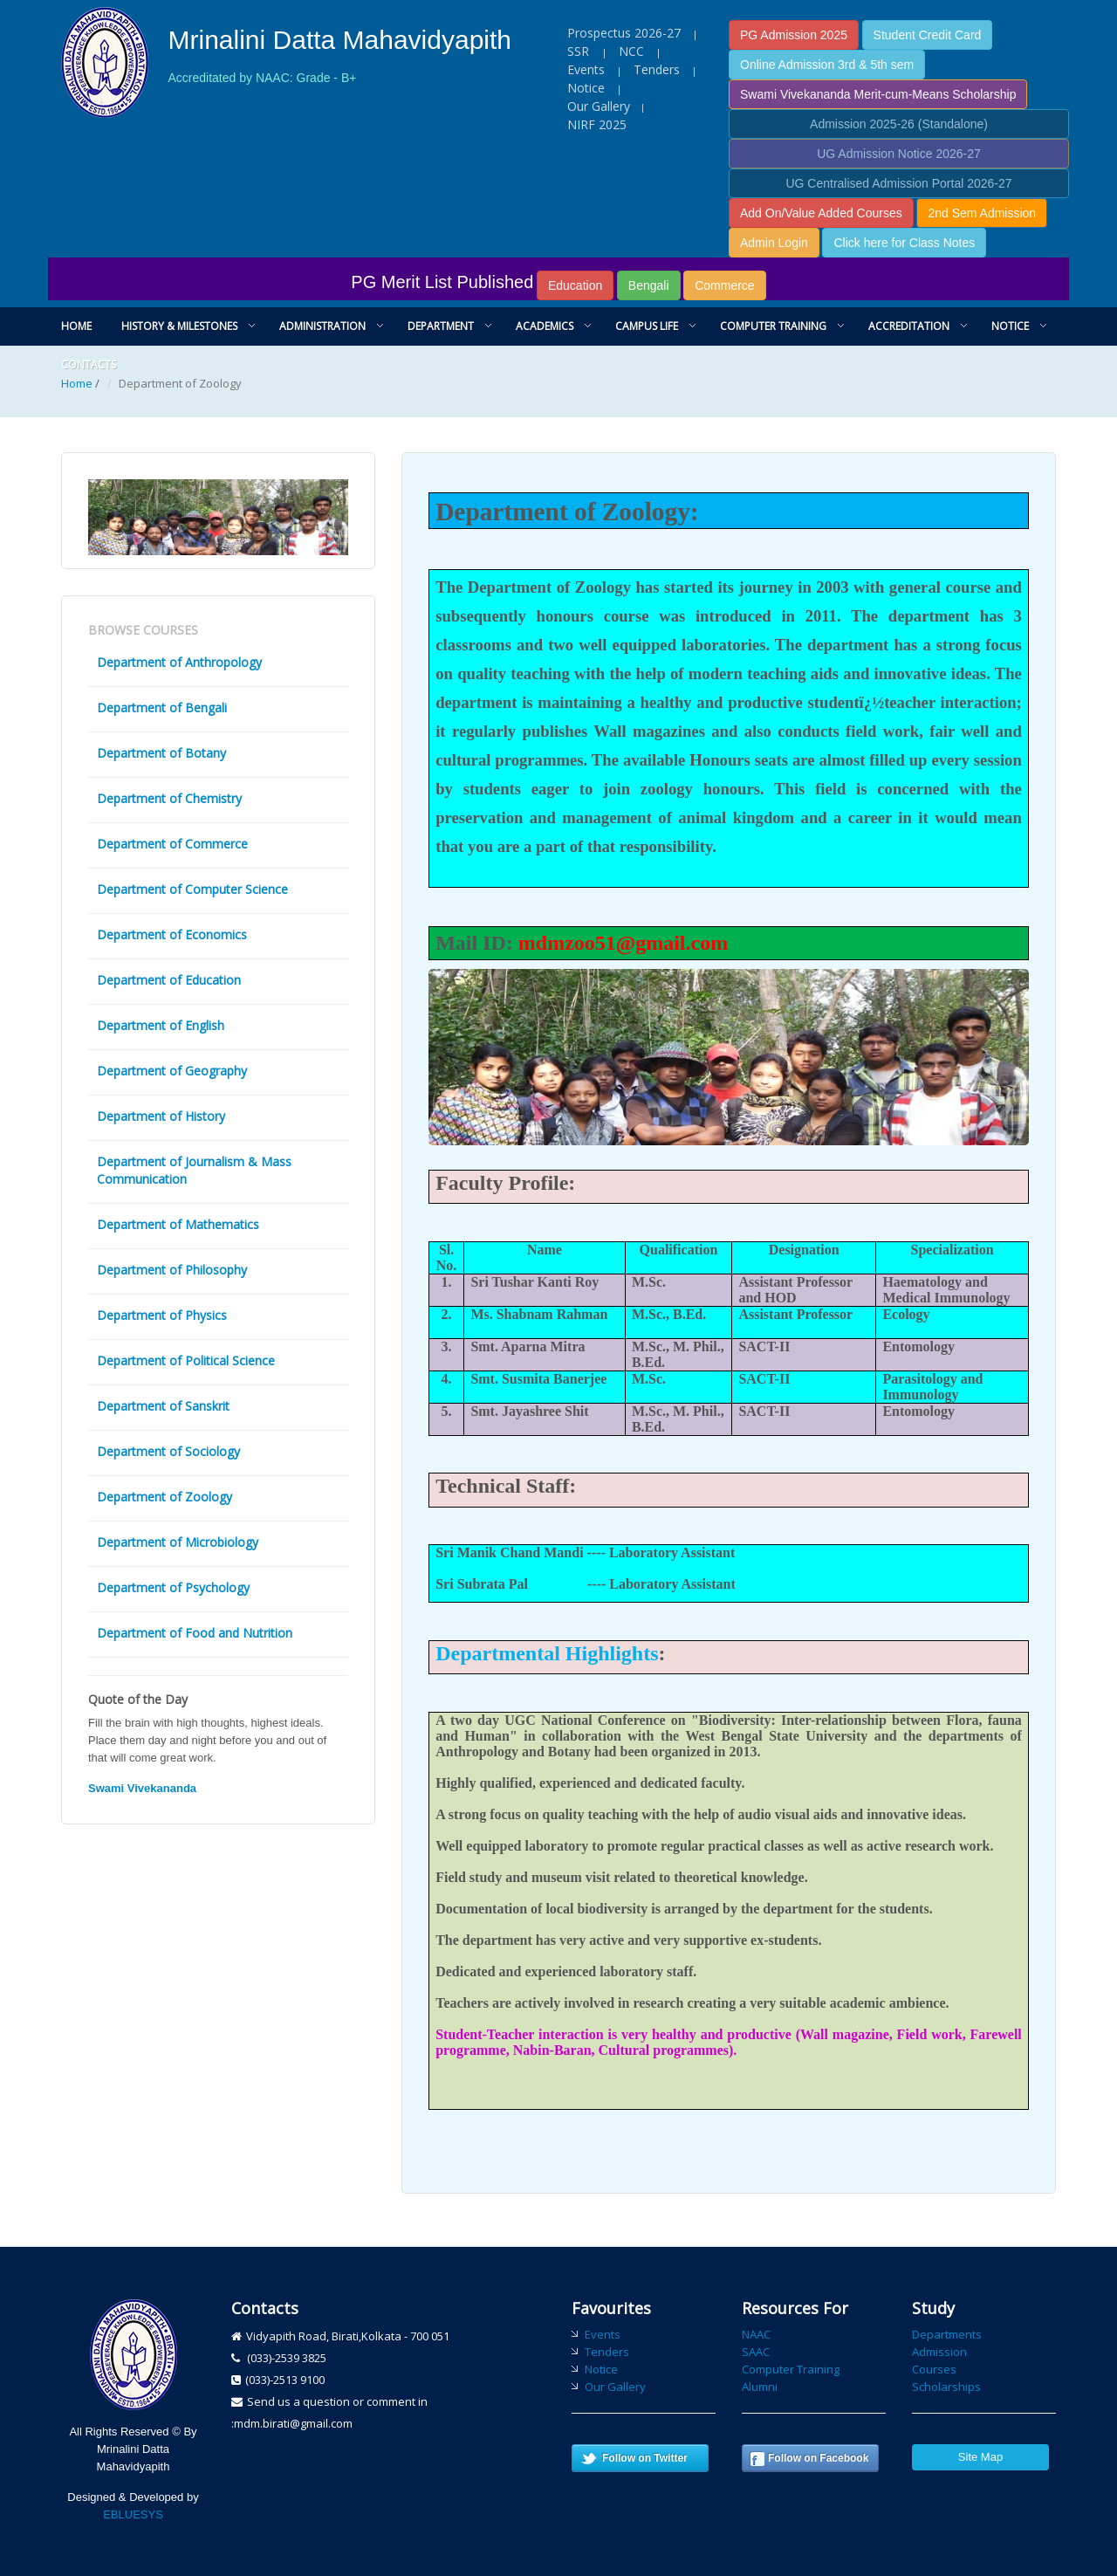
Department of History (161, 1116)
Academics (544, 326)
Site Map (980, 2456)
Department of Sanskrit (163, 1406)
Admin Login (774, 243)
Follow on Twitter (645, 2458)
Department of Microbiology (177, 1542)
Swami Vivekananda (142, 1788)
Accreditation (908, 326)
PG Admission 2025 (793, 35)
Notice (586, 87)
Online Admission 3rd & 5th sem (827, 65)
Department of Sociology (168, 1451)
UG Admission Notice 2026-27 (899, 154)
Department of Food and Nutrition (194, 1633)
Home (76, 326)
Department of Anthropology (179, 662)
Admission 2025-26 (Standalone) (899, 124)
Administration (322, 326)
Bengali (648, 285)
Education (575, 285)
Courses (934, 2369)
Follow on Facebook (818, 2458)
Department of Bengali (162, 707)
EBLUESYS (133, 2514)
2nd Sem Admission (982, 213)
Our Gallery (598, 106)
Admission (939, 2352)
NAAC (756, 2334)
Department (441, 326)
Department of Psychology (173, 1587)
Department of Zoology (164, 1496)
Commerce (724, 285)
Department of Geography (172, 1070)
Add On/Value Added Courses (821, 213)
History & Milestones (179, 326)
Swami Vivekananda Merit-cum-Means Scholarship (878, 94)
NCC (631, 51)
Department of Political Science (186, 1360)
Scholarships (946, 2386)
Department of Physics (162, 1315)
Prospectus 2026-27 (624, 32)
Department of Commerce (172, 843)
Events (586, 69)
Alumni (760, 2386)
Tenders (657, 69)
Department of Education (169, 980)
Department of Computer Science (192, 889)
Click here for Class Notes (904, 243)
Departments (947, 2334)
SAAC (756, 2352)
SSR (580, 51)
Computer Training (773, 326)
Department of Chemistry (169, 798)
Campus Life (646, 326)
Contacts (88, 364)
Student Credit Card (928, 35)
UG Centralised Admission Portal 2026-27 (898, 183)
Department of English (160, 1025)
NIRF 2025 (597, 124)
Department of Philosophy (172, 1269)
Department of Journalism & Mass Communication (194, 1170)
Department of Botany (161, 753)
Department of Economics (172, 934)
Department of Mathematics (178, 1224)
